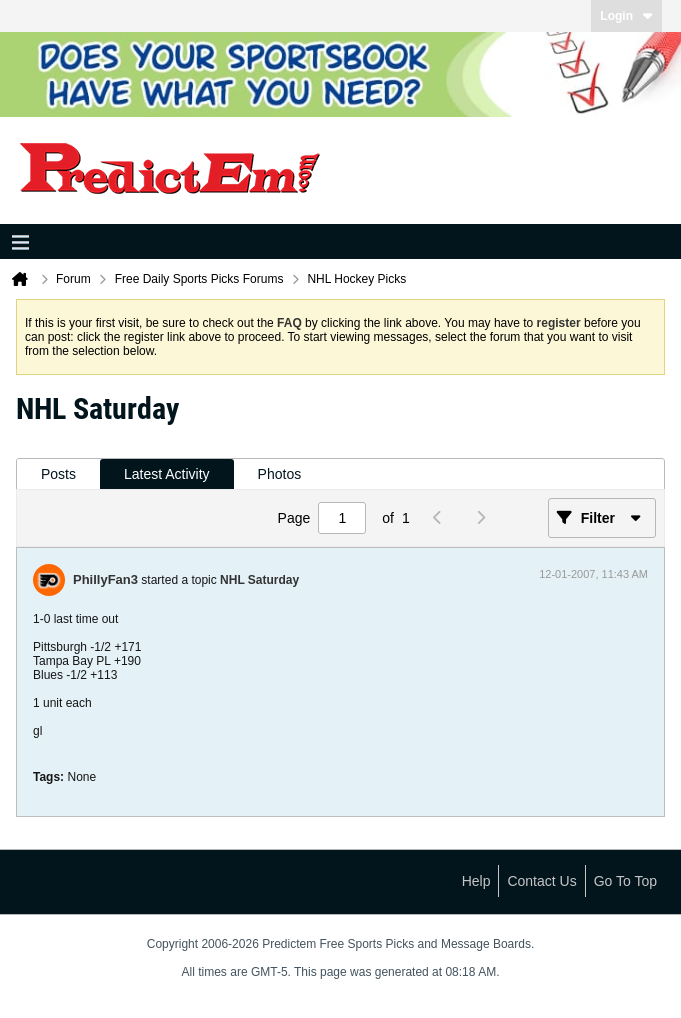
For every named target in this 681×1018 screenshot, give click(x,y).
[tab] (58, 474)
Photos (280, 474)
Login (626, 16)
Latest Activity (167, 474)
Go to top (625, 881)
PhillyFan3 (105, 579)
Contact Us (541, 881)
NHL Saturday (259, 580)
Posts (58, 474)
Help (476, 881)
